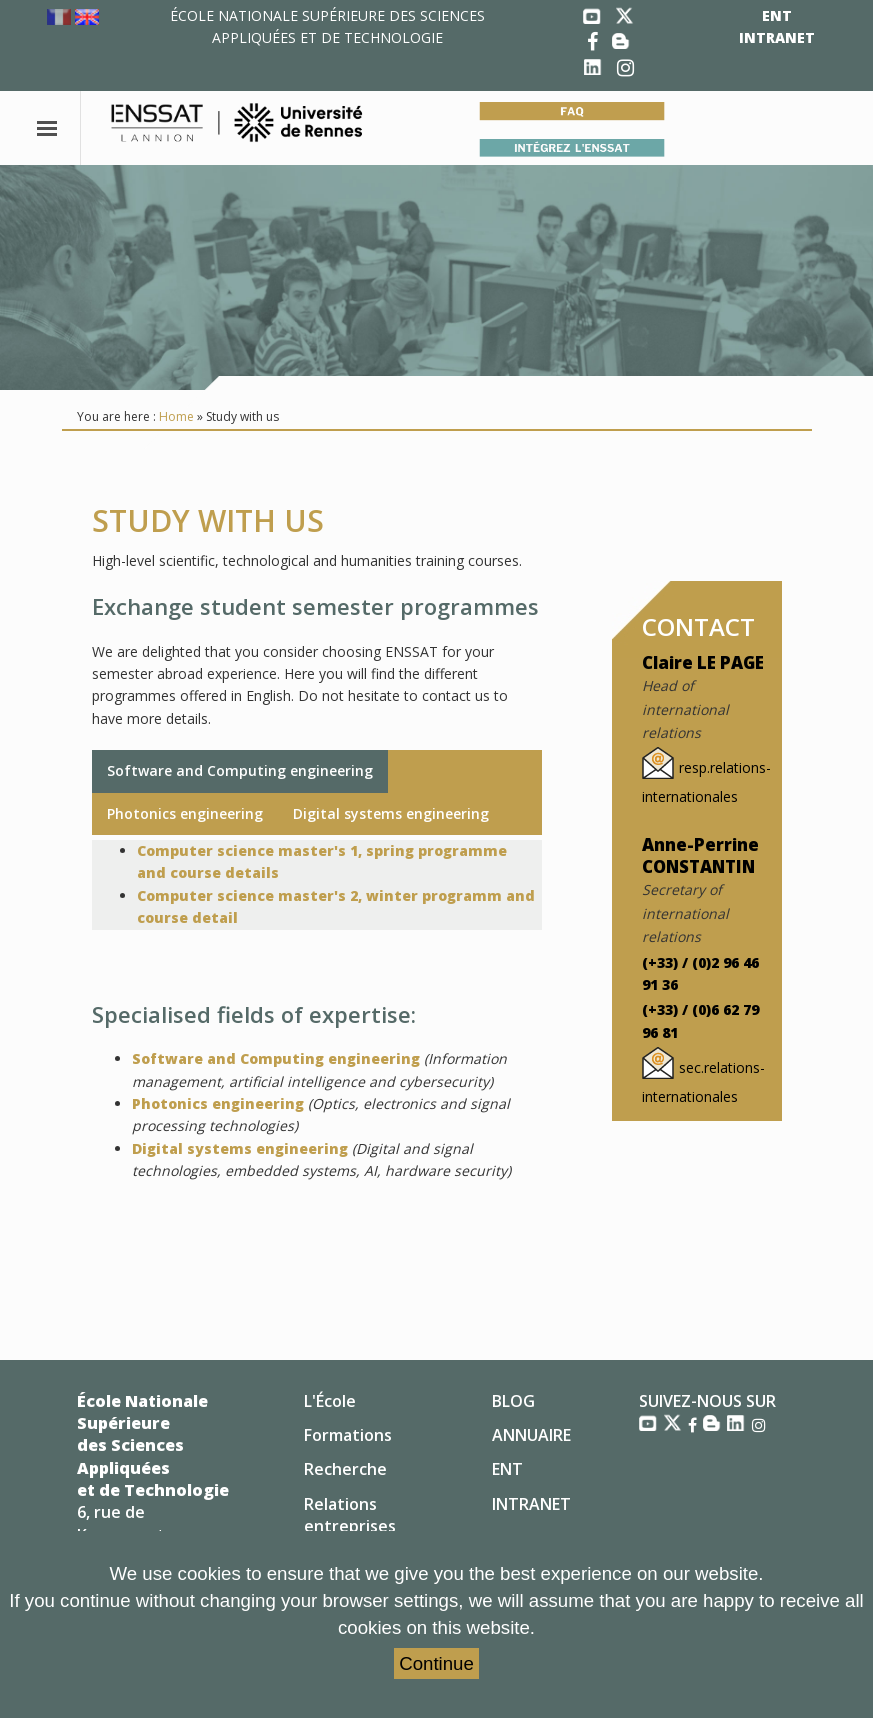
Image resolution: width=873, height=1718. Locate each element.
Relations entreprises (350, 1515)
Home (176, 416)
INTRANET (777, 37)
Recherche (345, 1469)
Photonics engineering (185, 813)
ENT (777, 15)
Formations (348, 1435)
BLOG (513, 1401)
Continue (436, 1663)
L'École (330, 1401)
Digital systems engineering (391, 813)
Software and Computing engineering (240, 770)
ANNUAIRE (531, 1435)
